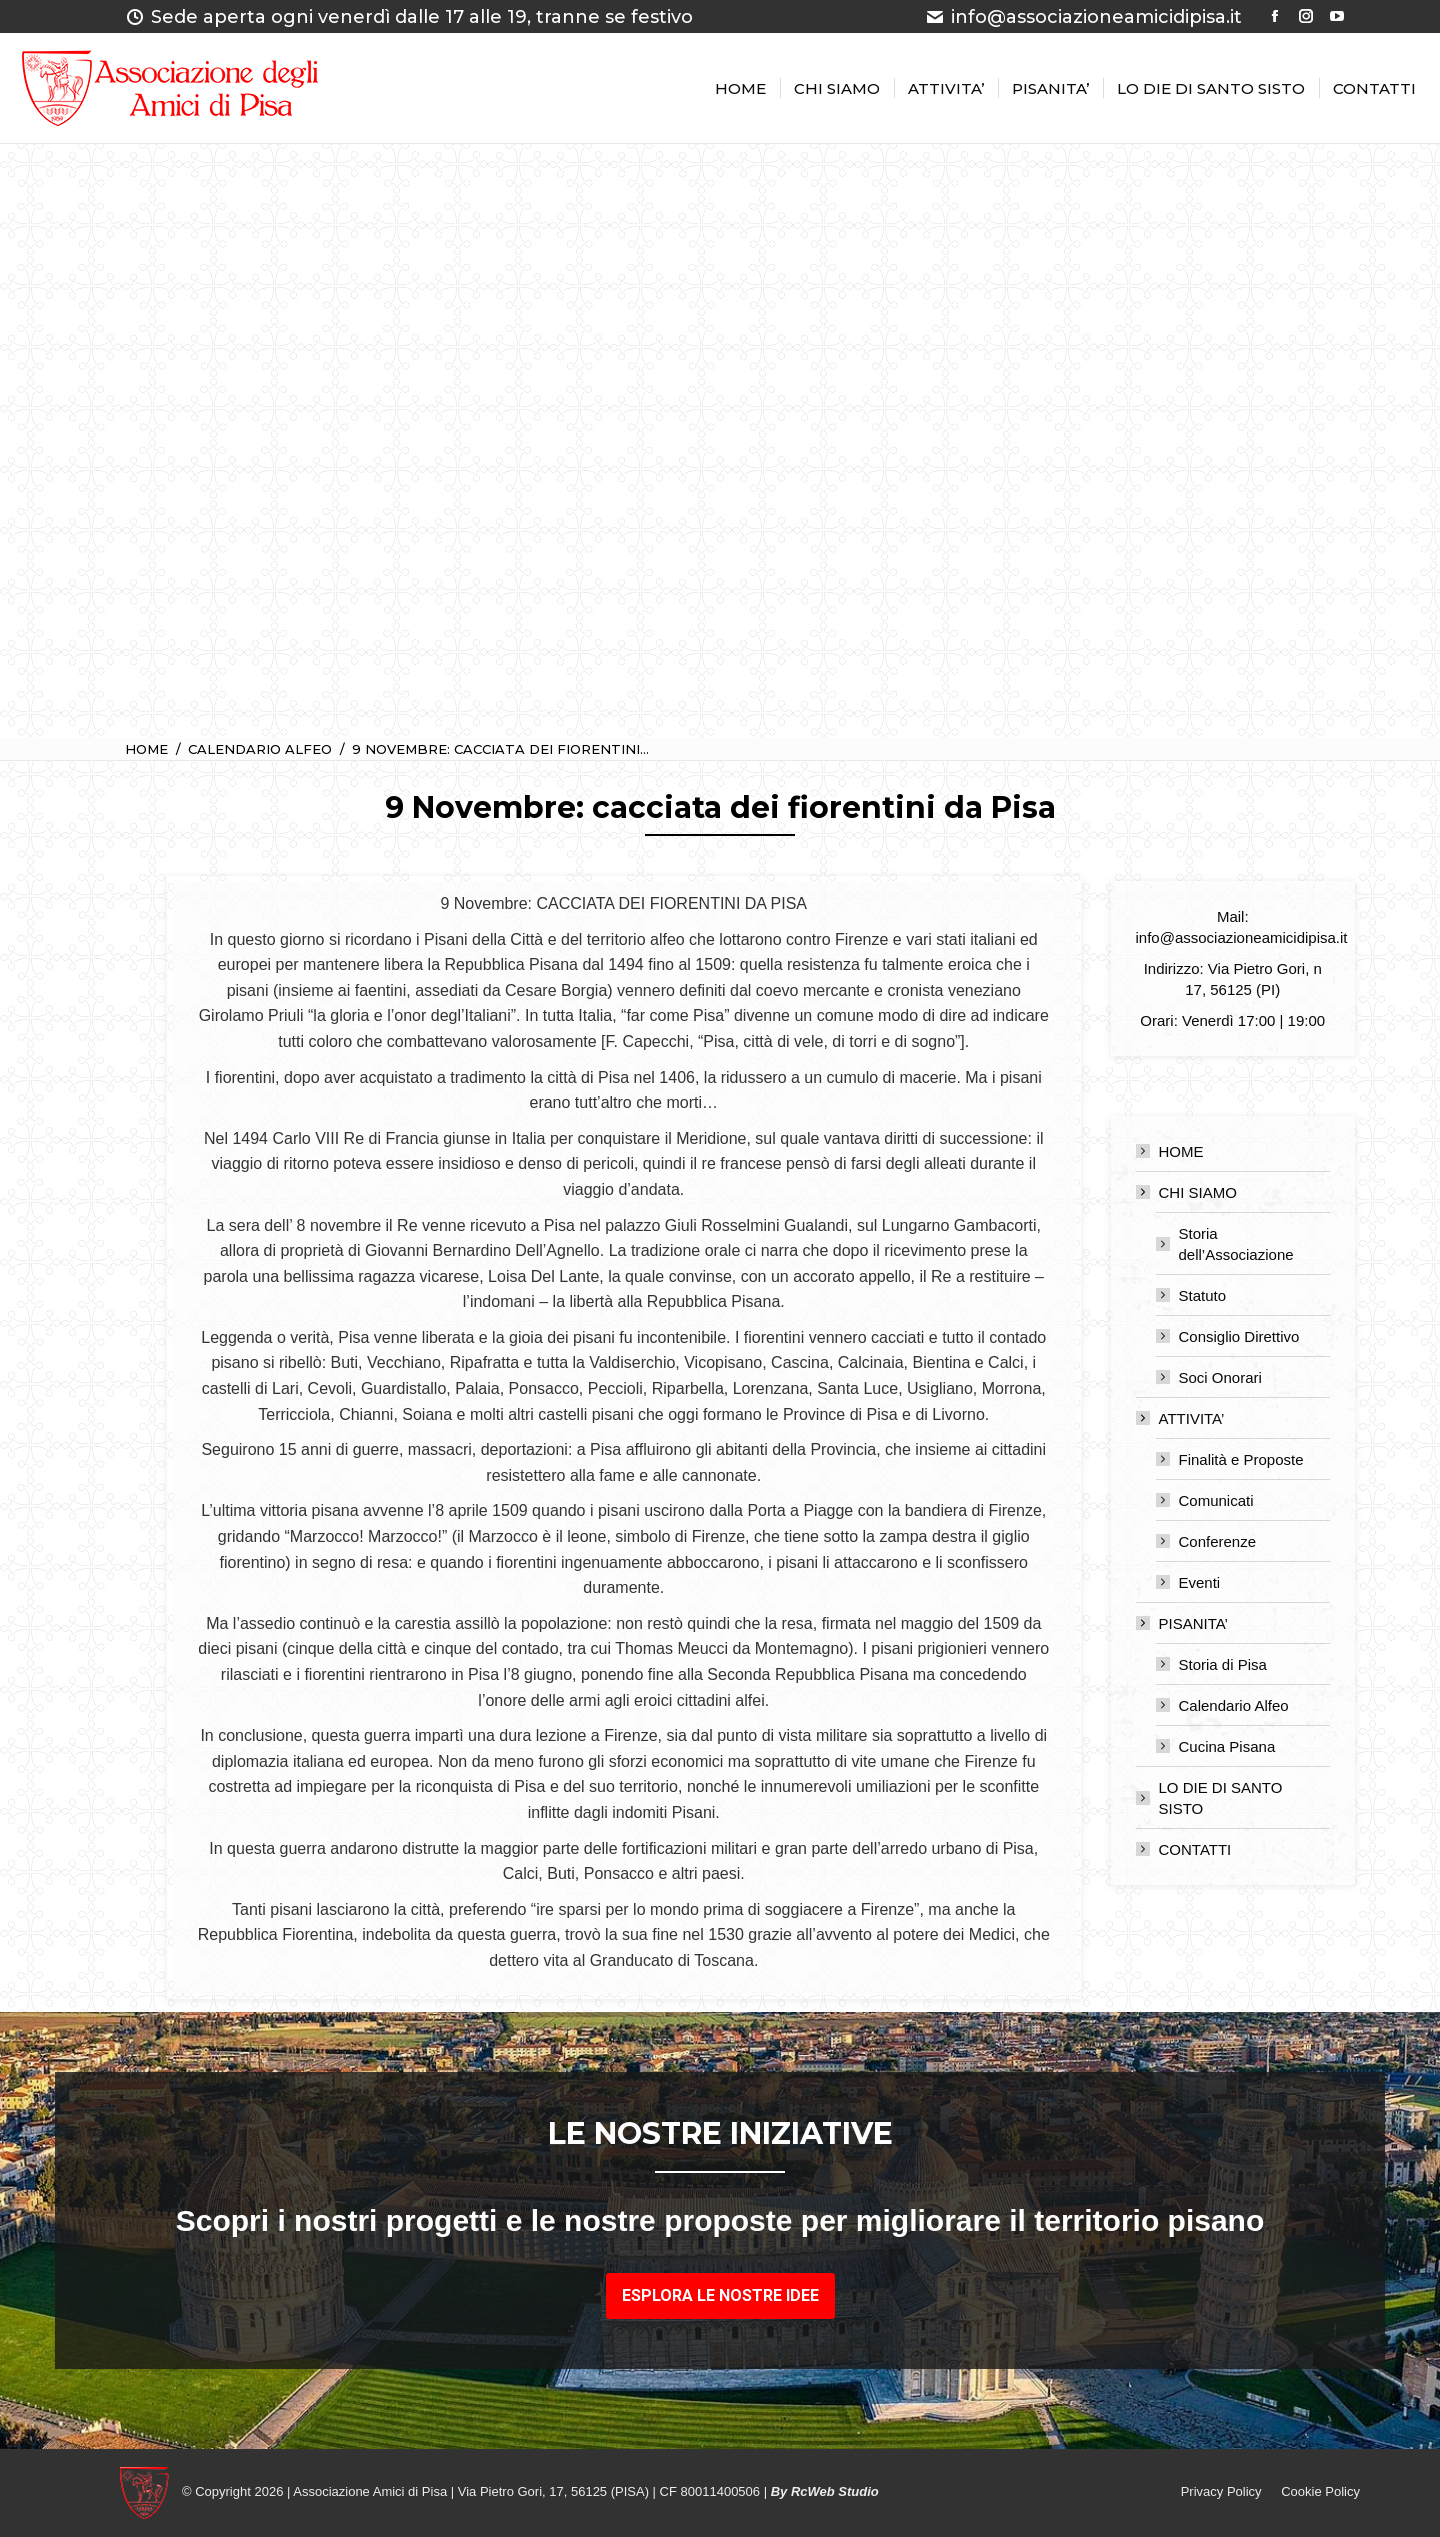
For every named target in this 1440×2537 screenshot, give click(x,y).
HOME (1181, 1151)
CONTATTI (1195, 1849)
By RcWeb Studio (825, 2491)
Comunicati (1216, 1500)
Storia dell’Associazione (1236, 1244)
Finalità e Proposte (1241, 1459)
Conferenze (1218, 1541)
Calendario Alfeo (1234, 1705)
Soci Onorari (1220, 1377)
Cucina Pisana (1227, 1746)
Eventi (1200, 1582)
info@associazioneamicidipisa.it (1083, 17)
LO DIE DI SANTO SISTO (1221, 1798)
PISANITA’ (1183, 1623)
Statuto (1203, 1295)
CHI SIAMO (1188, 1192)
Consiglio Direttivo (1239, 1336)
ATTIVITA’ (1182, 1418)
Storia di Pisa (1223, 1664)
